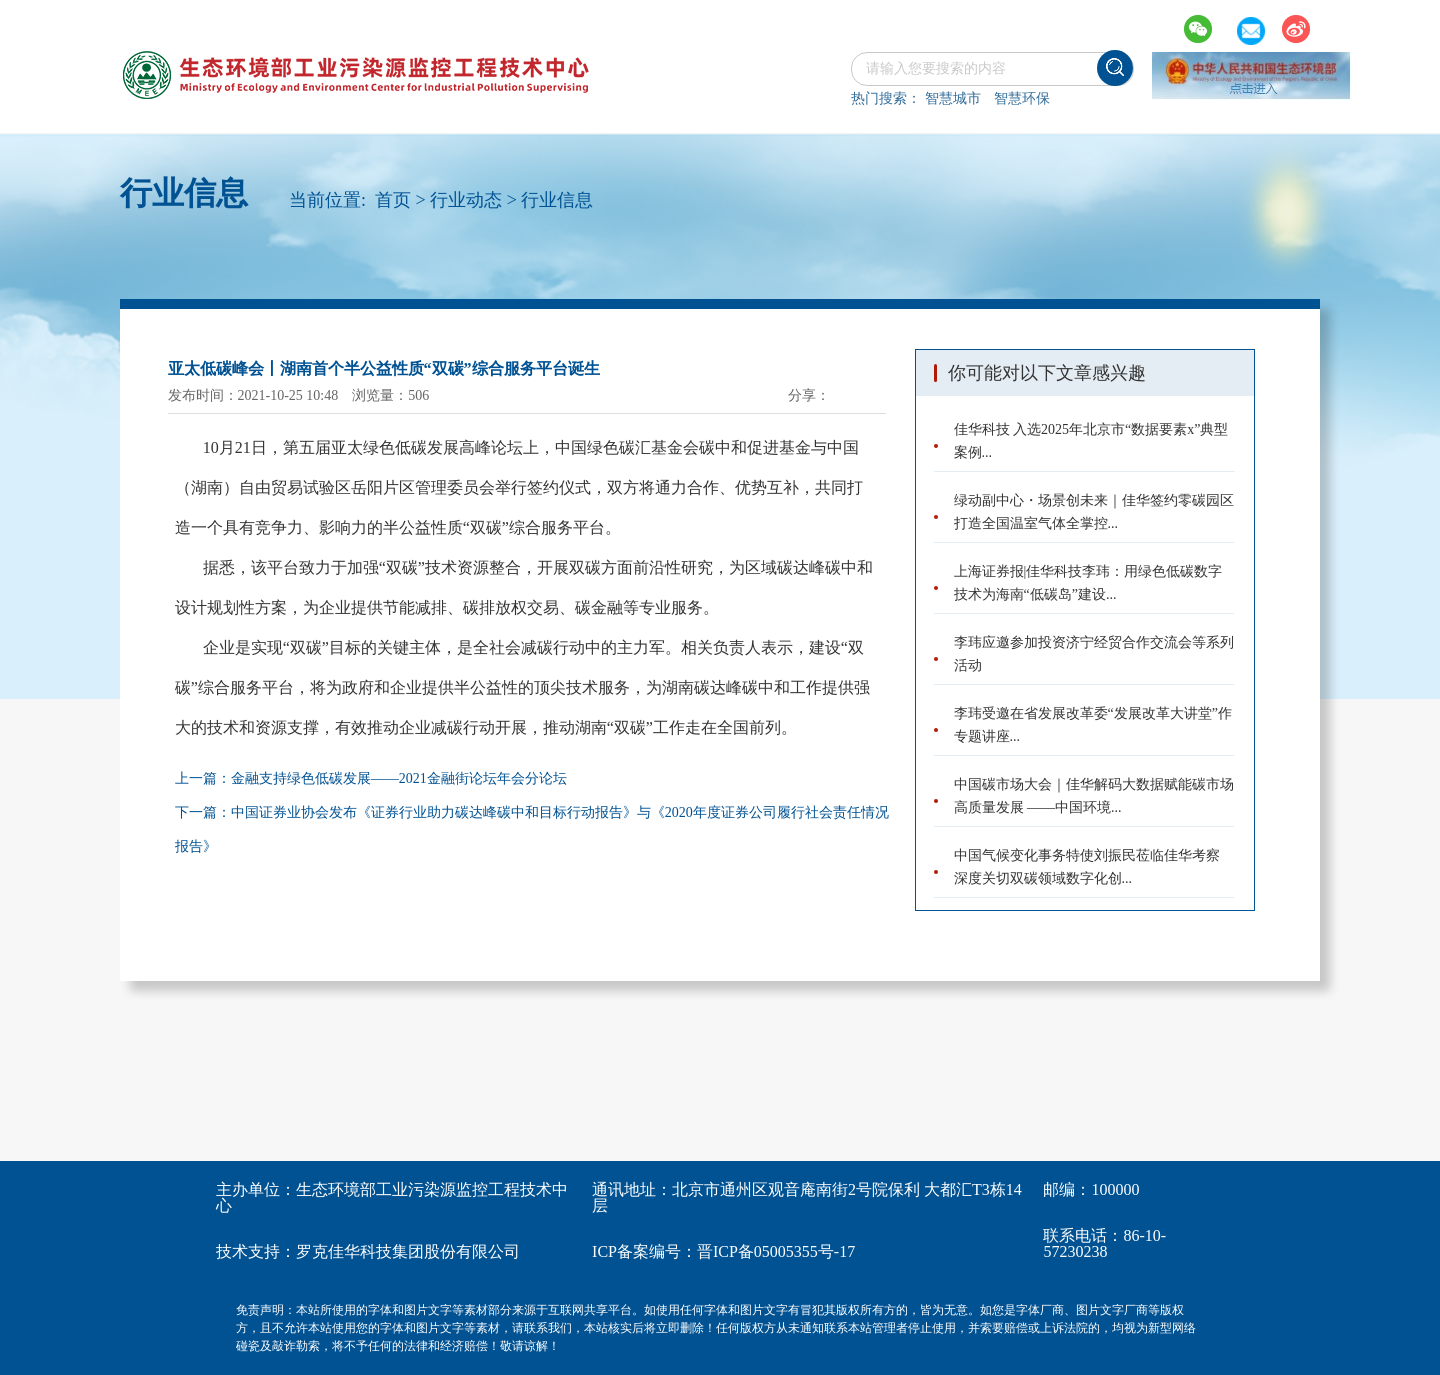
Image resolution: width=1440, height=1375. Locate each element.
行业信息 (557, 200)
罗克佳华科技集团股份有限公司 (408, 1251)
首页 (393, 200)
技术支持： (256, 1251)
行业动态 (466, 200)
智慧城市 (953, 98)
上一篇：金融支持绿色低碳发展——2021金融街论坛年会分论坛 (371, 778)
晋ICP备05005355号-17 (776, 1251)
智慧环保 (1022, 98)
